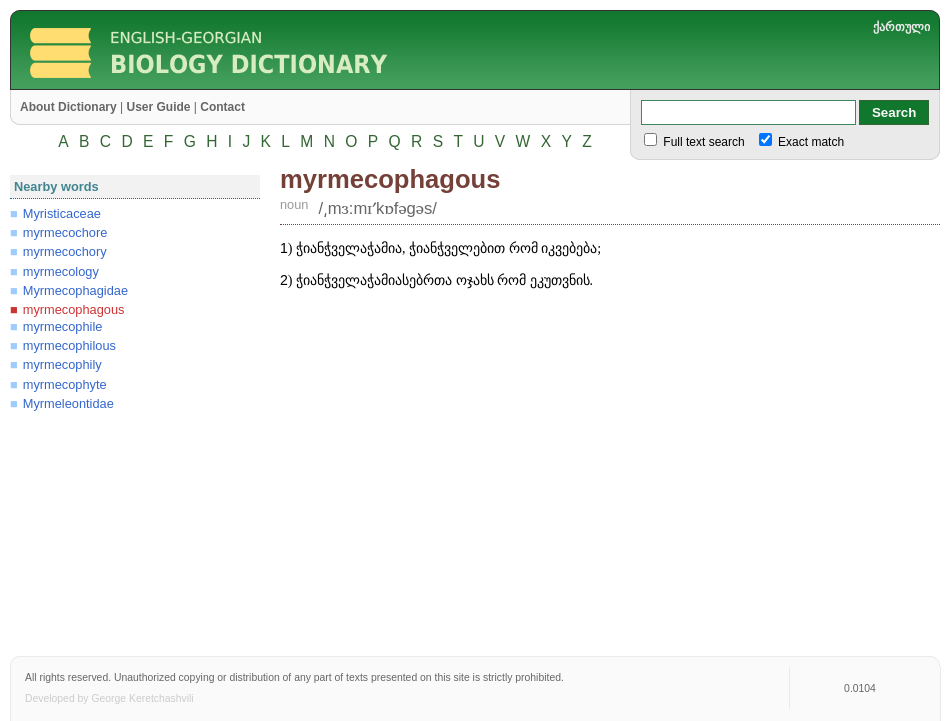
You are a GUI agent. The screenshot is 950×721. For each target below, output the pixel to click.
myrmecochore (65, 232)
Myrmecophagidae (75, 290)
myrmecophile (63, 326)
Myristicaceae (62, 213)
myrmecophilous (69, 345)
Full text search (702, 142)
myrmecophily (62, 364)
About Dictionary (68, 107)
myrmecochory (65, 251)
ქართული (901, 27)
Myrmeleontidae (68, 403)
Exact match (809, 142)
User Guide (158, 107)
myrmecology (61, 271)
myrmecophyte (65, 384)
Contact (222, 107)
